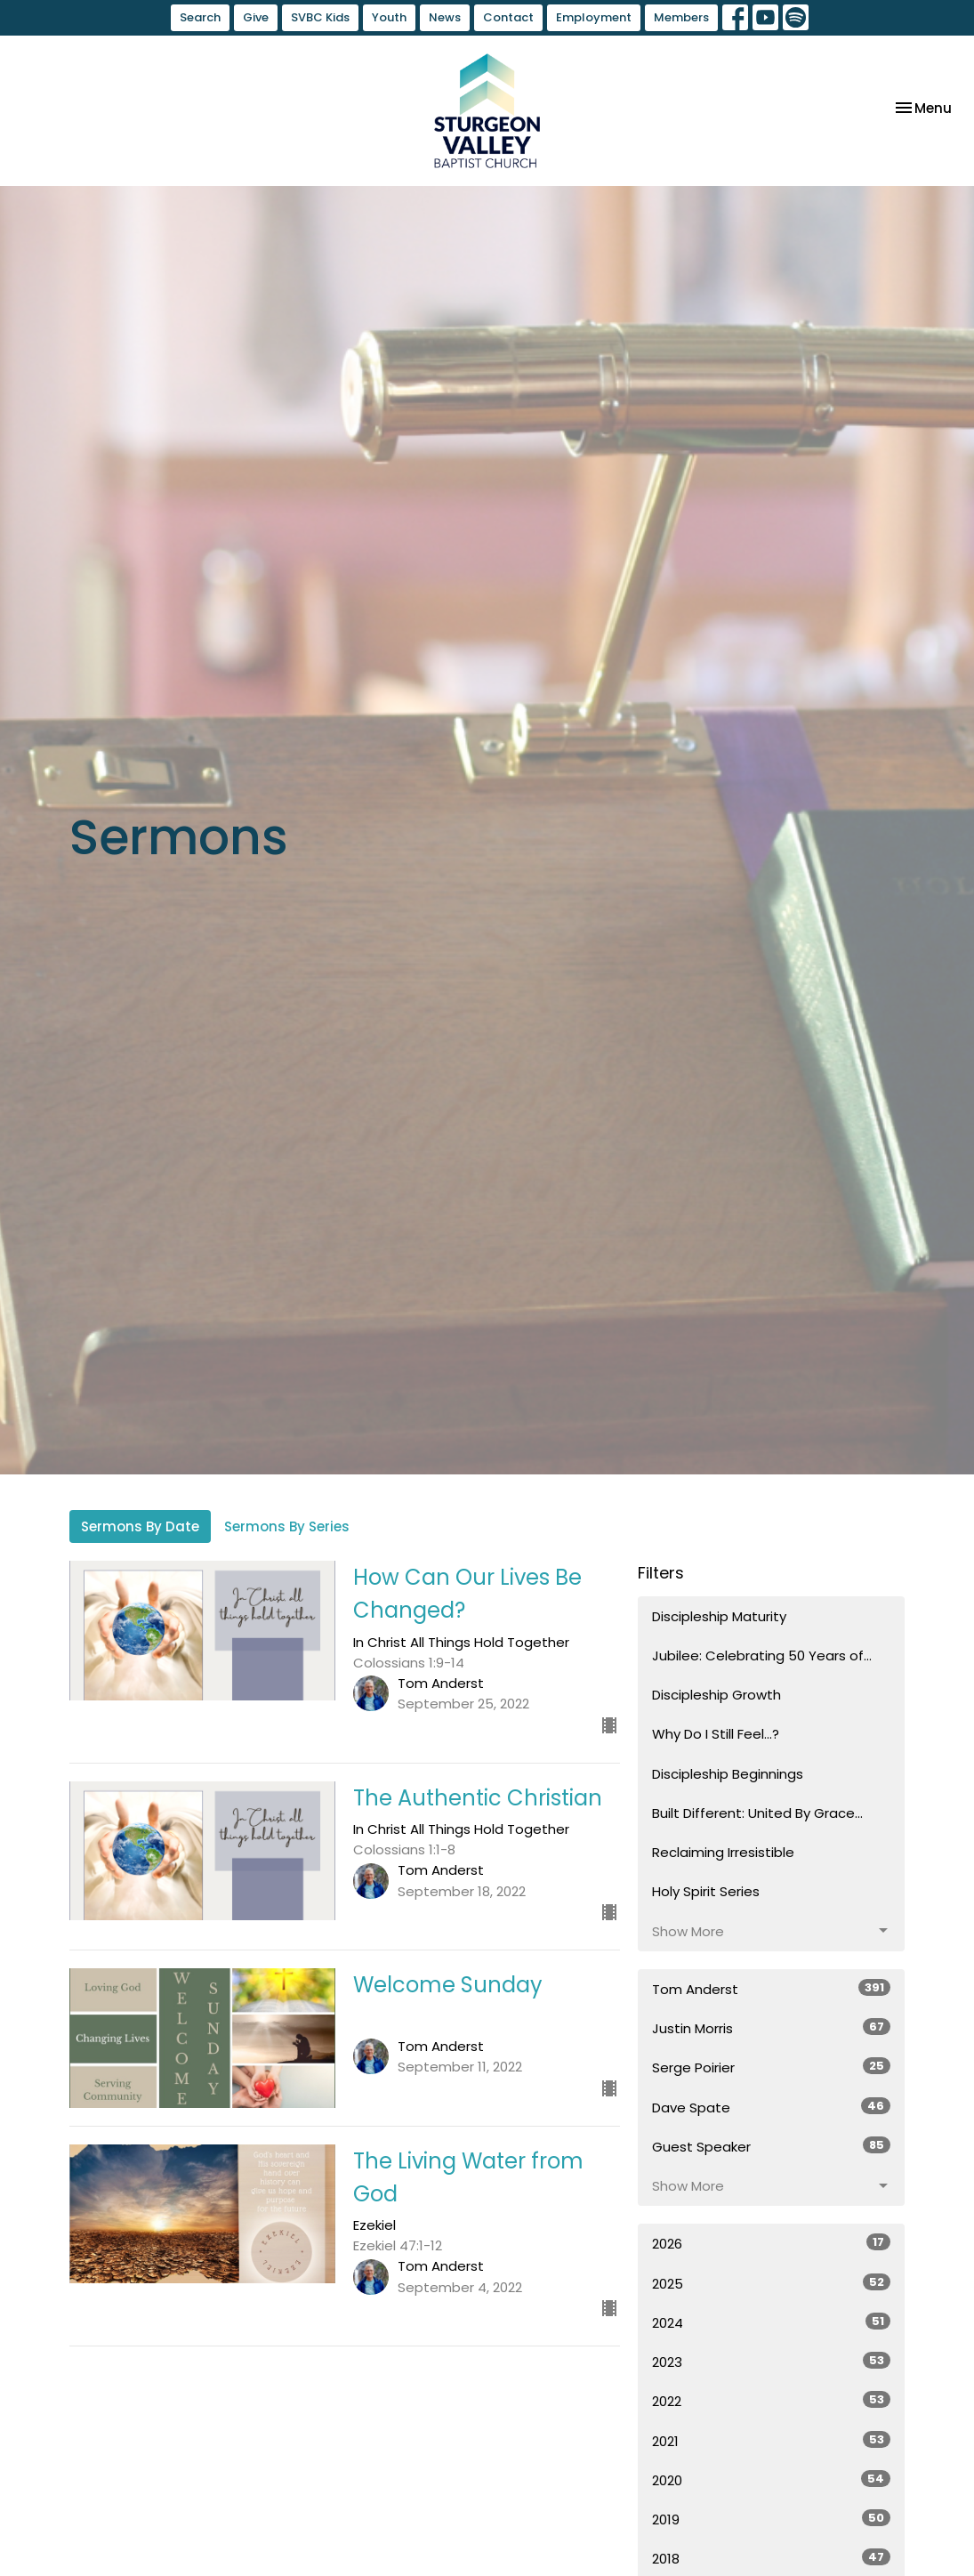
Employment (594, 17)
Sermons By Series (287, 1526)
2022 (771, 2400)
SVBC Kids (320, 17)
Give (256, 17)
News (445, 17)
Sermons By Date (140, 1526)
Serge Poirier (771, 2067)
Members (681, 17)
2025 (771, 2283)
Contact (508, 17)
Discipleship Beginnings (727, 1773)
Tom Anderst (771, 1989)
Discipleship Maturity (719, 1616)
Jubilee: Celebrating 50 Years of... (762, 1655)
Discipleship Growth (716, 1694)
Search (200, 17)
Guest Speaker (771, 2146)
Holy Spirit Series (706, 1891)
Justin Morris (771, 2028)
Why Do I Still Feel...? (715, 1733)
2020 (771, 2480)
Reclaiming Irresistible (723, 1852)
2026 (771, 2243)
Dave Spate (771, 2107)
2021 (771, 2441)
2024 (771, 2322)
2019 (771, 2519)
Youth (389, 17)
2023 (771, 2361)
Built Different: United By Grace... (757, 1813)
